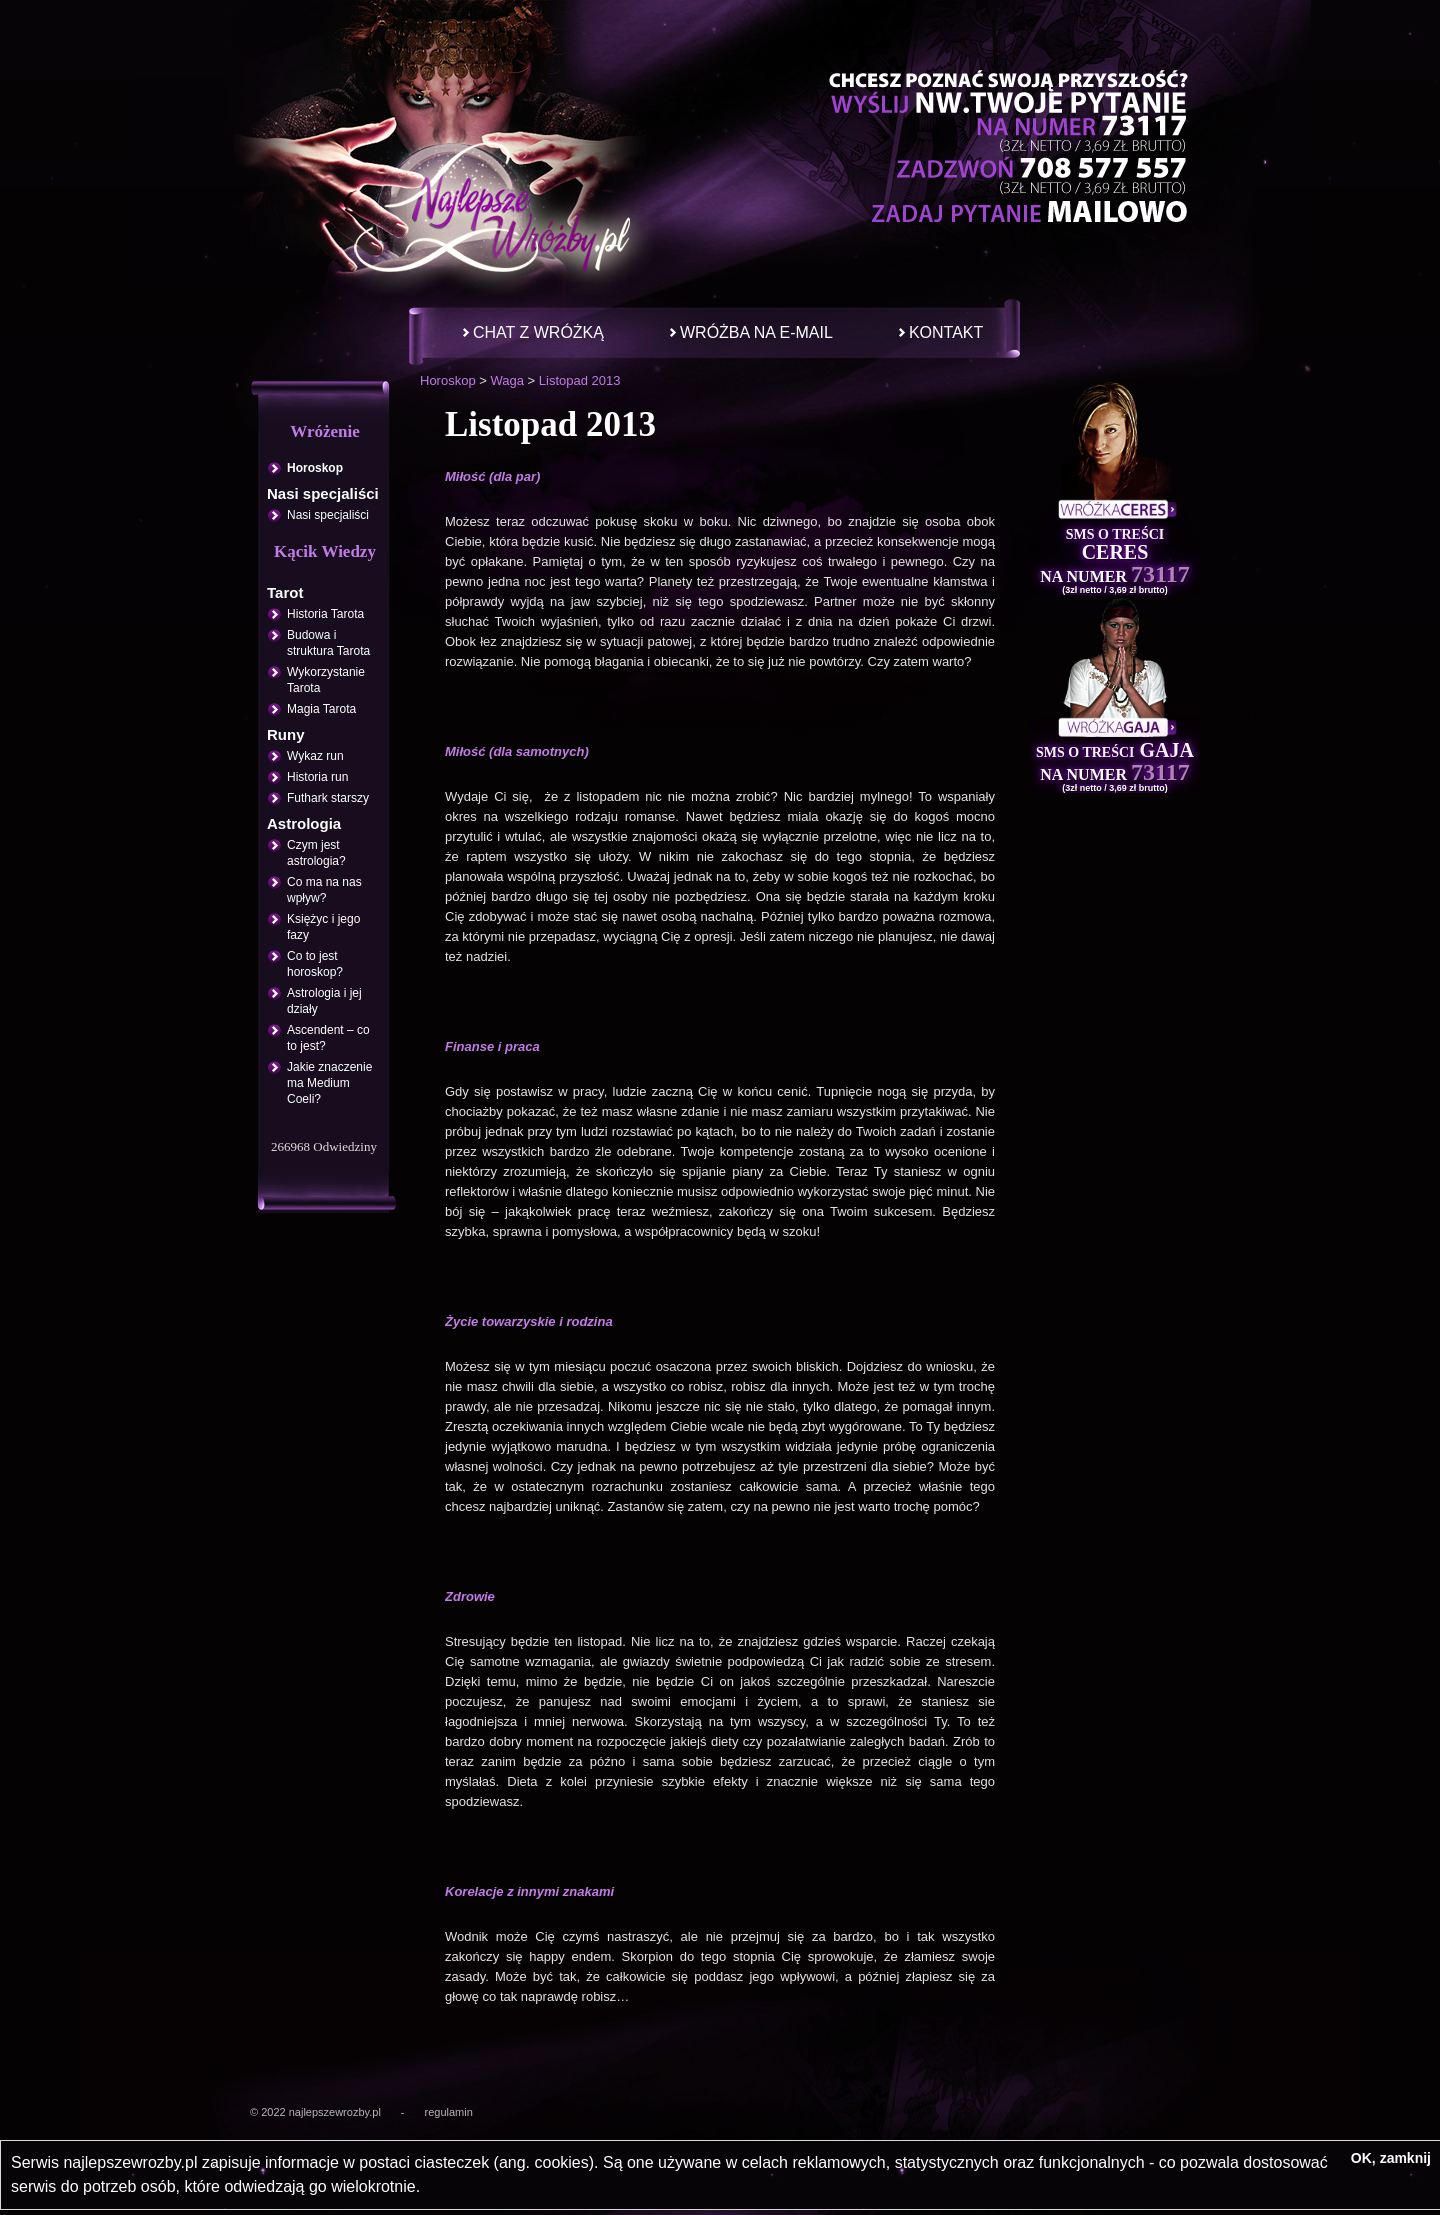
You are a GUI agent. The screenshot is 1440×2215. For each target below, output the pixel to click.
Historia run (317, 777)
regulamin (449, 2112)
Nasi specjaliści (328, 515)
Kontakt (946, 332)
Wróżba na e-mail (756, 332)
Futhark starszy (328, 798)
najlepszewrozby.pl (335, 2112)
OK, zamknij (1391, 2158)
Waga (506, 380)
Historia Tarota (325, 614)
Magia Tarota (321, 709)
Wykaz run (315, 756)
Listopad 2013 (580, 380)
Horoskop (448, 380)
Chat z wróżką (538, 332)
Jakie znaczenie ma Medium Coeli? (329, 1083)
